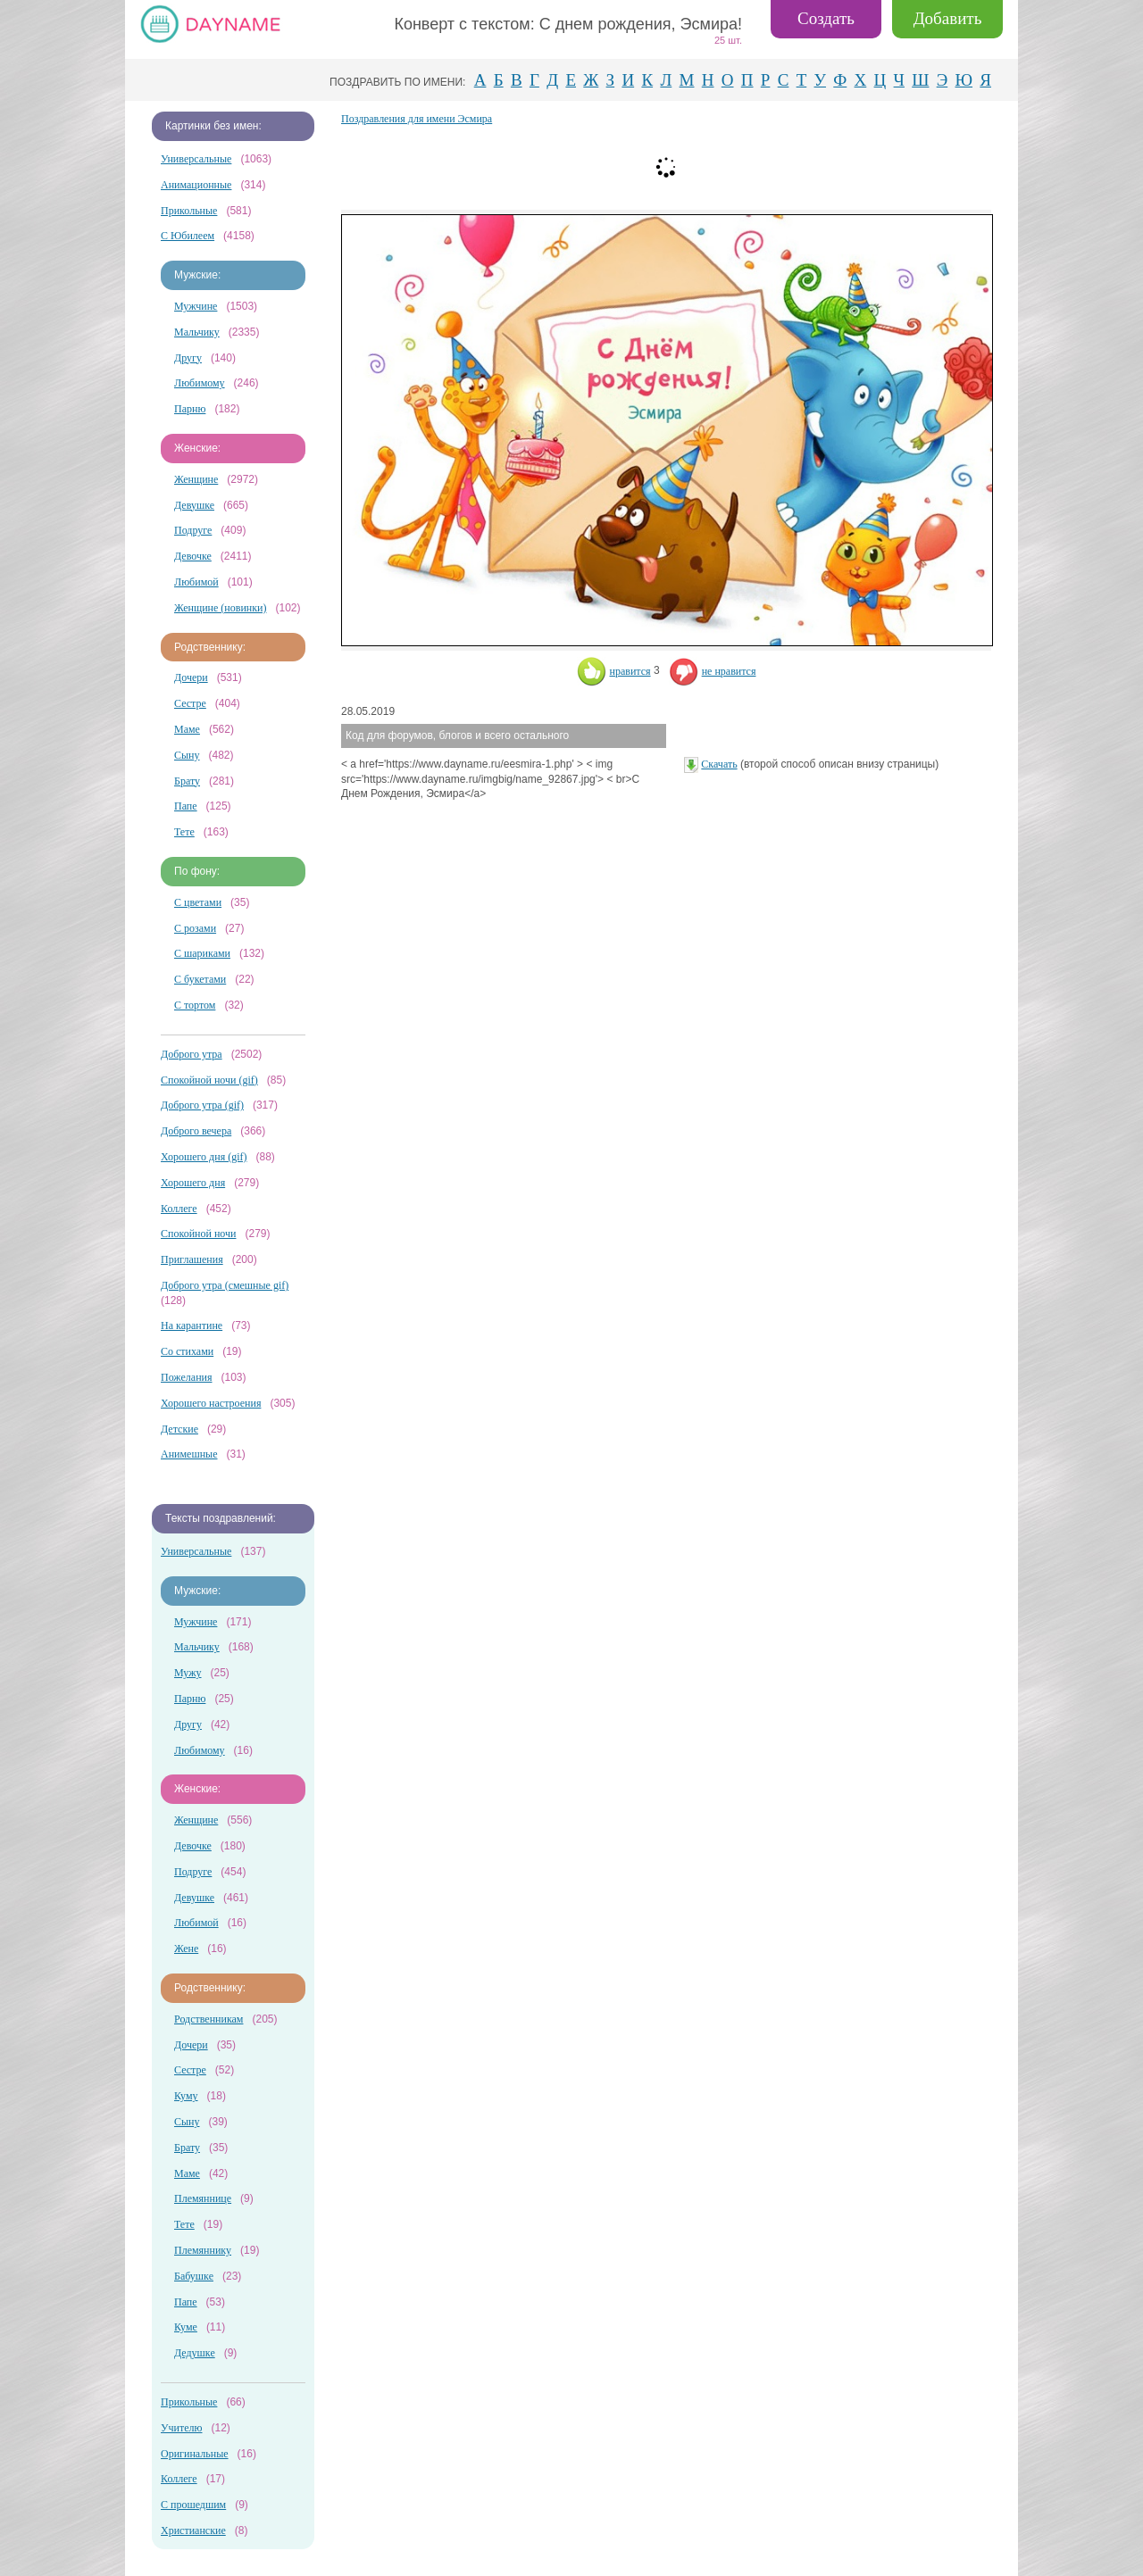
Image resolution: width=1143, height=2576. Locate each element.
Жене (186, 1948)
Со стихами (187, 1351)
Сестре (190, 703)
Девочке (193, 556)
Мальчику (197, 332)
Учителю (181, 2428)
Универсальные (196, 159)
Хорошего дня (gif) (203, 1157)
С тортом (194, 1005)
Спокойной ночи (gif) (209, 1080)
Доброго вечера (196, 1131)
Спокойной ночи (198, 1233)
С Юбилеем (187, 235)
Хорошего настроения (211, 1403)
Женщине (196, 479)
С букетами (200, 979)
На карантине (191, 1325)
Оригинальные (195, 2453)
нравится (614, 671)
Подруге (193, 530)
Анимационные (196, 185)
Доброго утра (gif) (202, 1105)
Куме (185, 2327)
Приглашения (192, 1259)
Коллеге (179, 1208)
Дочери (191, 677)
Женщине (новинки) (220, 608)
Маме (187, 729)
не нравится (712, 671)
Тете (184, 832)
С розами (195, 928)
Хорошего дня (193, 1182)
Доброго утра (191, 1054)
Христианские (193, 2530)
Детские (179, 1429)
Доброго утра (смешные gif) (224, 1285)
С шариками (202, 953)
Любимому (199, 383)
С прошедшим (193, 2504)
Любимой (196, 582)
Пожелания (187, 1377)
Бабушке (193, 2276)
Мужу (188, 1672)
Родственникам (208, 2019)
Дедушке (194, 2353)
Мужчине (195, 306)
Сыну (187, 755)
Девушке (194, 505)
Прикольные (189, 210)
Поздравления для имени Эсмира (416, 118)
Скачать (719, 764)
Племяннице (202, 2198)
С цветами (197, 902)
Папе (185, 806)
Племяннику (202, 2250)
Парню (189, 409)
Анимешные (189, 1454)
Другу (188, 358)
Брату (187, 781)
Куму (186, 2096)
